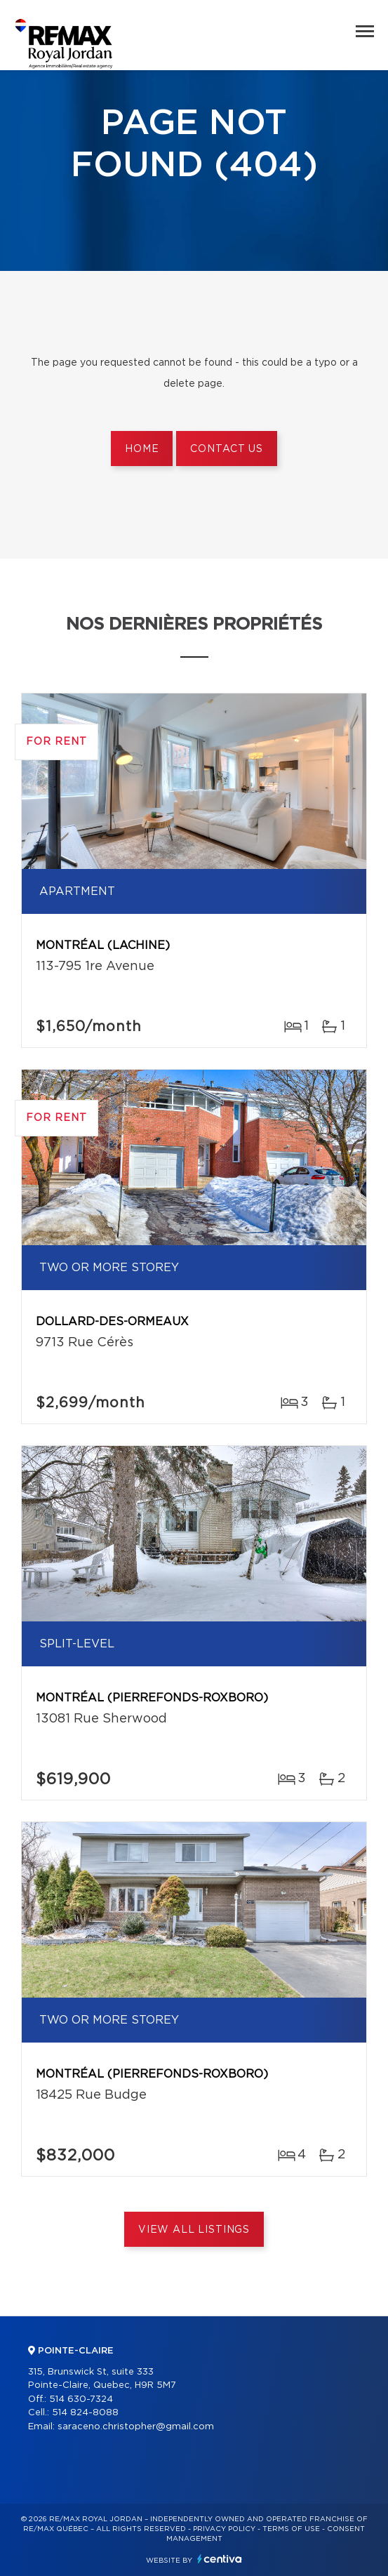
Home (142, 449)
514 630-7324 (81, 2399)
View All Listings (194, 2230)
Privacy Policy (224, 2528)
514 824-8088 (85, 2412)
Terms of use (291, 2528)
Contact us (226, 449)
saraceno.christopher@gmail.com (136, 2426)
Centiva (219, 2558)
